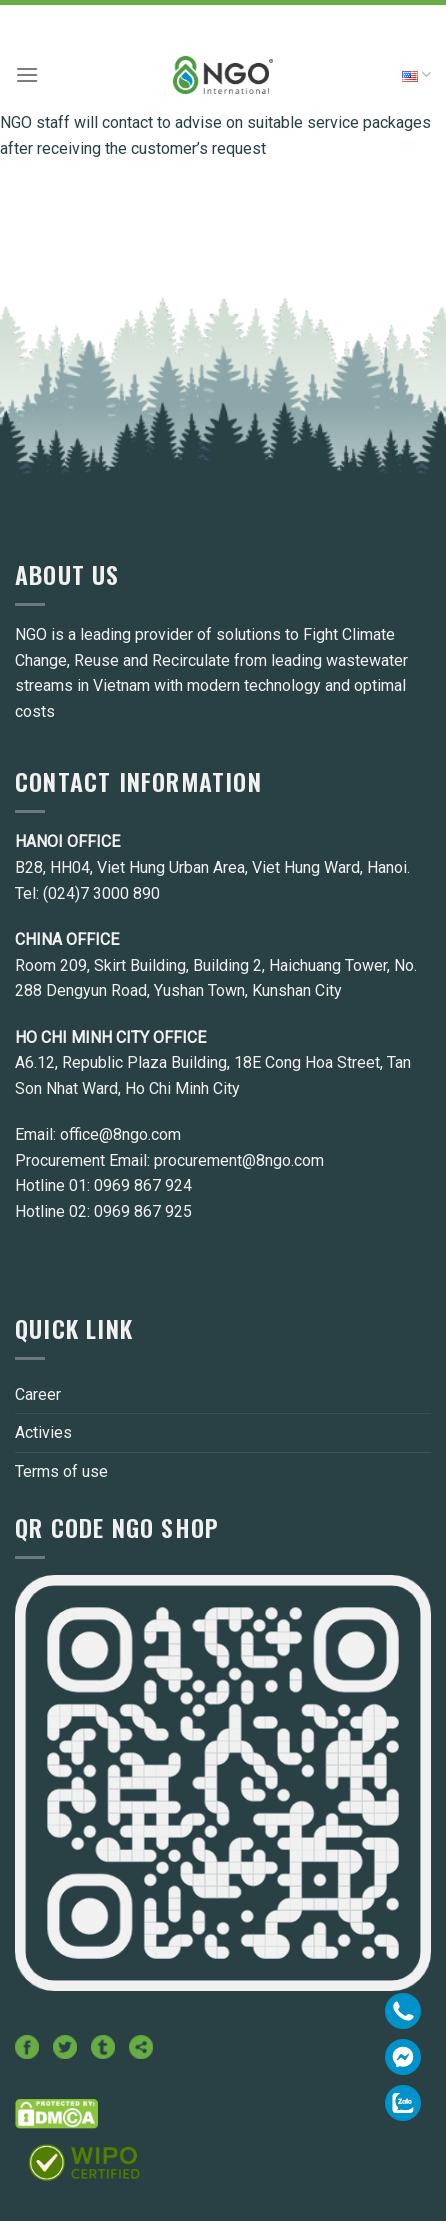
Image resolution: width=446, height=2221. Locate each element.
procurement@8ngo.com (239, 1160)
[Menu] (27, 74)
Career (38, 1394)
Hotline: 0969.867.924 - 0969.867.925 (223, 17)
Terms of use (61, 1471)
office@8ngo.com (120, 1134)
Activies (43, 1432)
